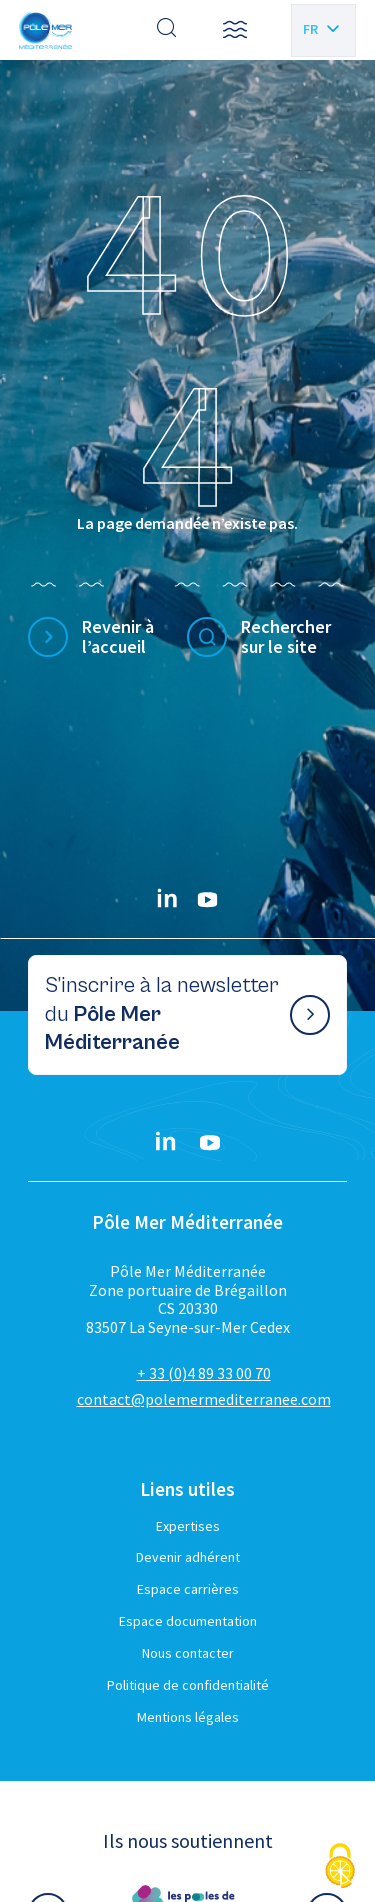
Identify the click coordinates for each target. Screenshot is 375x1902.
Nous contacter (188, 1653)
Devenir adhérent (188, 1557)
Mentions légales (188, 1717)
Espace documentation (188, 1621)
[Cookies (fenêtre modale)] (340, 1867)
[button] (235, 30)
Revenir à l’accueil (118, 637)
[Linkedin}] (168, 900)
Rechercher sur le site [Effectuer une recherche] (286, 637)
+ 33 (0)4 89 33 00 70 (204, 1373)
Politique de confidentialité (188, 1685)
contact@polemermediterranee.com (204, 1399)
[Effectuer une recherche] (167, 30)
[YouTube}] (208, 900)
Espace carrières (188, 1589)
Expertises (188, 1526)
